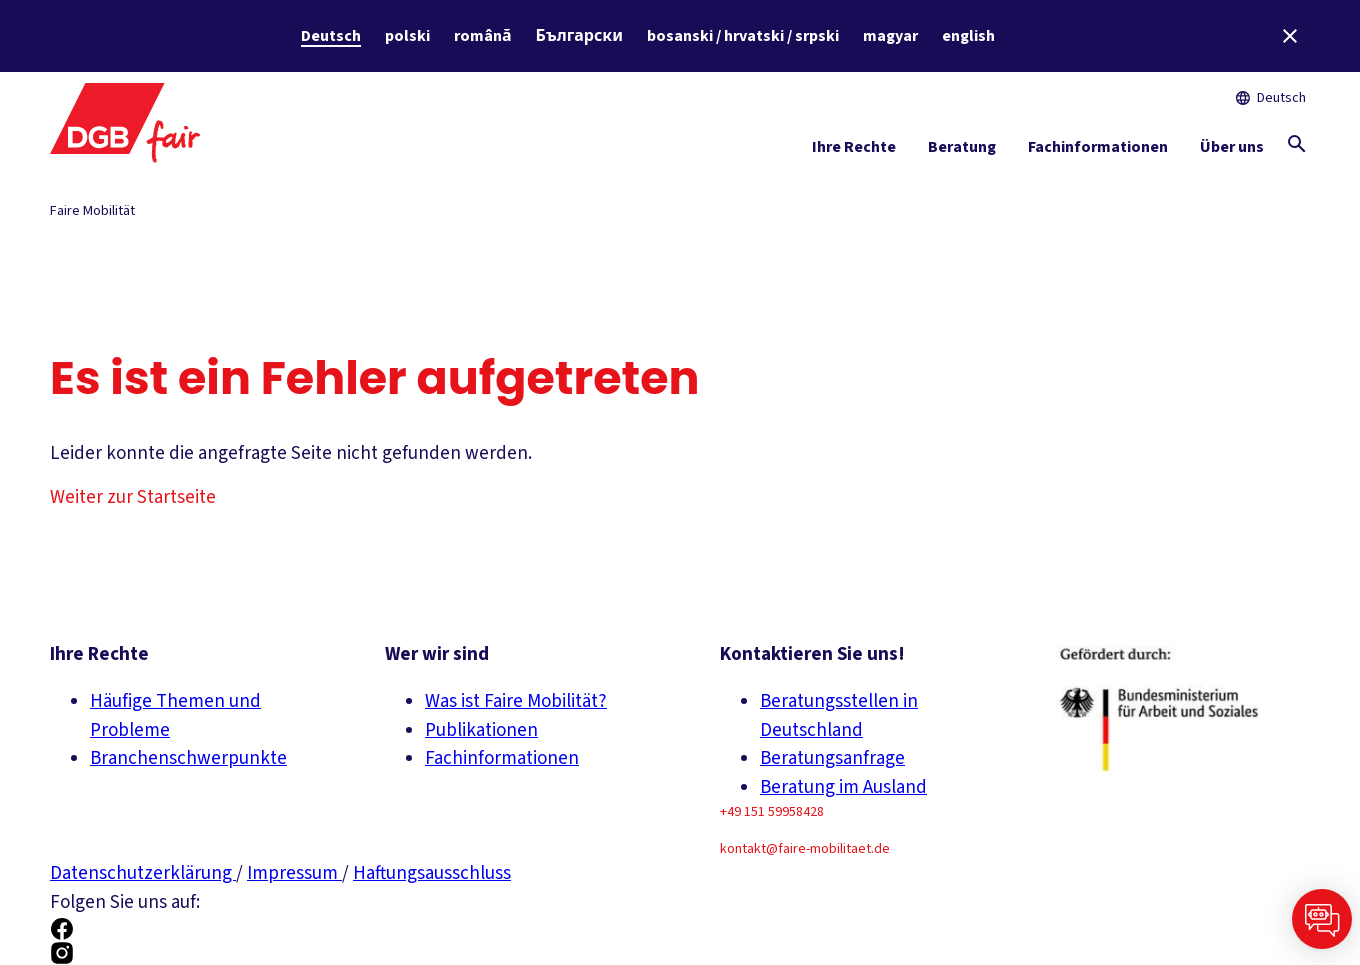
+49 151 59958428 (772, 812)
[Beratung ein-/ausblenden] (962, 151)
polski (407, 36)
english (968, 36)
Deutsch (331, 36)
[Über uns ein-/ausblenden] (1232, 151)
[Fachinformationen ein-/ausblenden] (1098, 151)
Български (579, 36)
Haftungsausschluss (432, 873)
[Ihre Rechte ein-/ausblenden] (854, 151)
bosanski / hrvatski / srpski (743, 36)
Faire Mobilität (92, 211)
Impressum (294, 873)
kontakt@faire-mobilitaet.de (805, 849)
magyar (890, 36)
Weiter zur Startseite (133, 497)
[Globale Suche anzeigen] (1297, 144)
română (483, 36)
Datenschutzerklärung (143, 873)
